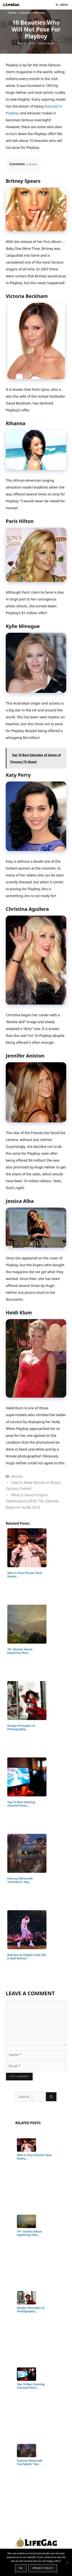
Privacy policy (42, 2568)
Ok (21, 2568)
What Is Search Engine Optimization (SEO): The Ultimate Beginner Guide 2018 (32, 1501)
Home (12, 13)
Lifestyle (25, 13)
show (31, 164)
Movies (40, 13)
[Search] (51, 2096)
